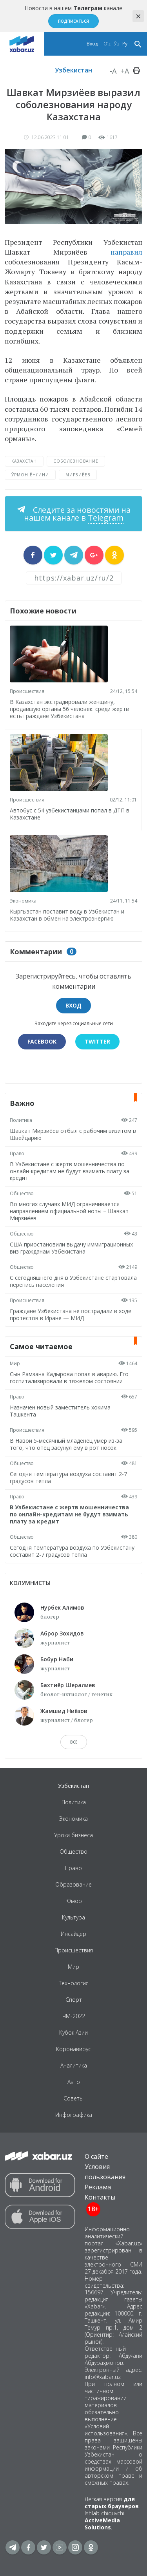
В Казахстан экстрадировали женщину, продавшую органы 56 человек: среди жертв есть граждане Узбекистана (69, 709)
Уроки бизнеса (73, 1835)
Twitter (97, 1041)
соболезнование (75, 461)
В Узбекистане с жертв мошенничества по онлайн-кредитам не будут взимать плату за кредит (69, 1171)
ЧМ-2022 (73, 2016)
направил (126, 252)
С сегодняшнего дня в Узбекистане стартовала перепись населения (73, 1281)
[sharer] (33, 555)
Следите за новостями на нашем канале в (77, 514)
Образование (73, 1884)
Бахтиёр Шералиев (67, 1685)
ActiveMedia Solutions (102, 2523)
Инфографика (73, 2114)
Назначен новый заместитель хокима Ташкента (60, 1411)
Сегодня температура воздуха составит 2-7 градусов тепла (68, 1477)
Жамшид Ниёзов (63, 1711)
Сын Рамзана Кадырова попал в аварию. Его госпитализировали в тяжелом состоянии (69, 1377)
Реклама (98, 2187)
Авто (73, 2082)
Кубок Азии (73, 2032)
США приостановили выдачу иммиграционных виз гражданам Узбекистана (71, 1248)
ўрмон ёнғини (30, 475)
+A (125, 71)
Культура (73, 1917)
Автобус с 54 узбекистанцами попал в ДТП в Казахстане (69, 814)
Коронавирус (73, 2049)
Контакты (100, 2197)
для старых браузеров (112, 2502)
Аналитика (73, 2065)
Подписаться (73, 21)
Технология (74, 1983)
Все (73, 1742)
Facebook (41, 1041)
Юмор (73, 1901)
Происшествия (27, 691)
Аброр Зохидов (62, 1633)
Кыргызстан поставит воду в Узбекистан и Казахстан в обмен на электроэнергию (67, 915)
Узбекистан (73, 70)
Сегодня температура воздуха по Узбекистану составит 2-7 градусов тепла (72, 1551)
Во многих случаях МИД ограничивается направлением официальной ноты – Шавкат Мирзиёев (69, 1211)
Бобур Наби (56, 1659)
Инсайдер (73, 1933)
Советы (73, 2098)
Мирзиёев (77, 475)
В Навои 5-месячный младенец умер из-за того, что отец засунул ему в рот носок (66, 1444)
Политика (21, 1120)
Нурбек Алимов (62, 1607)
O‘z (107, 43)
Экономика (23, 900)
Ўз (116, 43)
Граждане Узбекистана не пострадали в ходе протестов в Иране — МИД (70, 1314)
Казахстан (24, 461)
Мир (15, 1363)
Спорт (73, 1999)
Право (17, 1153)
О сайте (96, 2156)
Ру (124, 43)
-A (113, 71)
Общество (22, 1193)
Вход (92, 43)
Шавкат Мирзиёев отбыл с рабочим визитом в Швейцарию (73, 1134)
